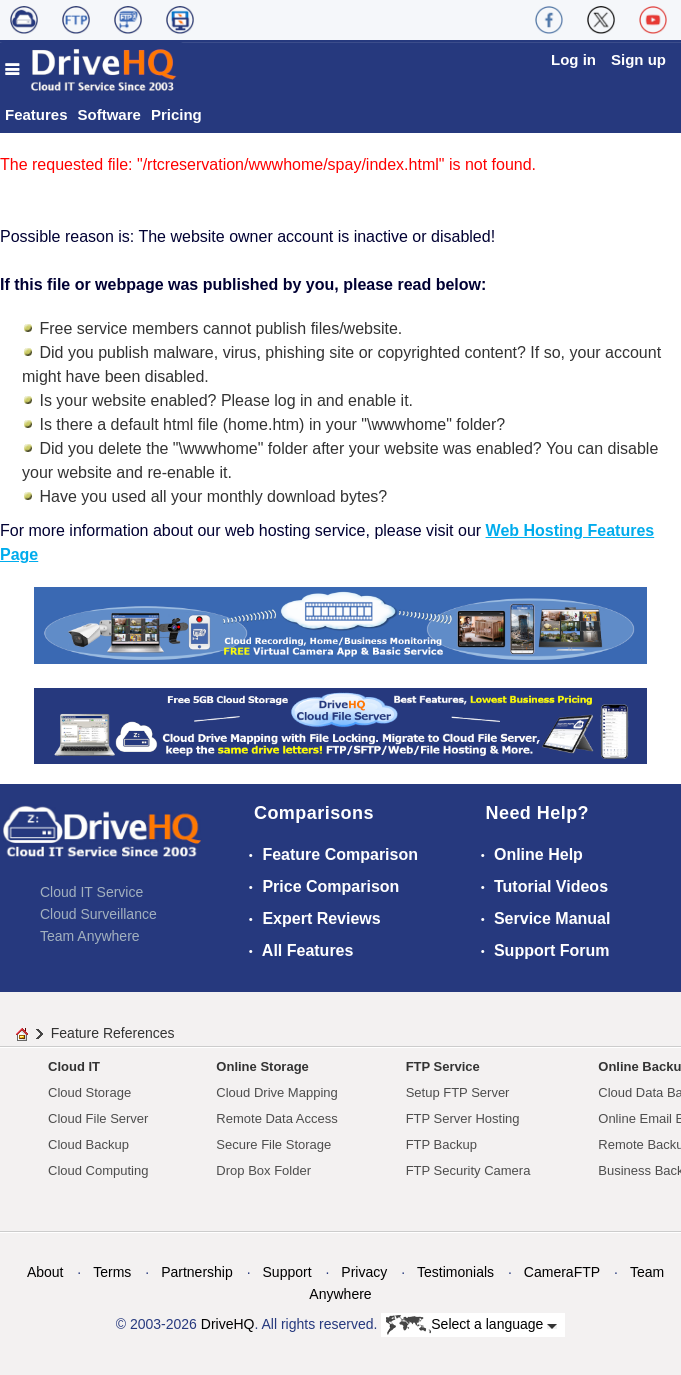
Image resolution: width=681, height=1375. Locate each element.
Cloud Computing (98, 1170)
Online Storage (262, 1066)
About (45, 1272)
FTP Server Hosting (463, 1118)
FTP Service (443, 1066)
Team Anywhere (90, 936)
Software (109, 114)
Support (287, 1272)
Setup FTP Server (458, 1092)
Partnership (197, 1272)
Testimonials (455, 1272)
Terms (112, 1272)
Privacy (364, 1272)
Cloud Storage (89, 1092)
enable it (378, 400)
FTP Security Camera (468, 1170)
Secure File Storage (273, 1144)
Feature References (113, 1033)
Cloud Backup (88, 1144)
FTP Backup (441, 1144)
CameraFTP (562, 1272)
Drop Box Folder (263, 1170)
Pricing (176, 114)
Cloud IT (74, 1066)
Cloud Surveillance (98, 914)
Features (36, 114)
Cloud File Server (98, 1118)
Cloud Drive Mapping (276, 1092)
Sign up (638, 59)
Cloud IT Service (91, 892)
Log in (573, 59)
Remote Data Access (276, 1118)
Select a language (471, 1325)
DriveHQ (228, 1324)
